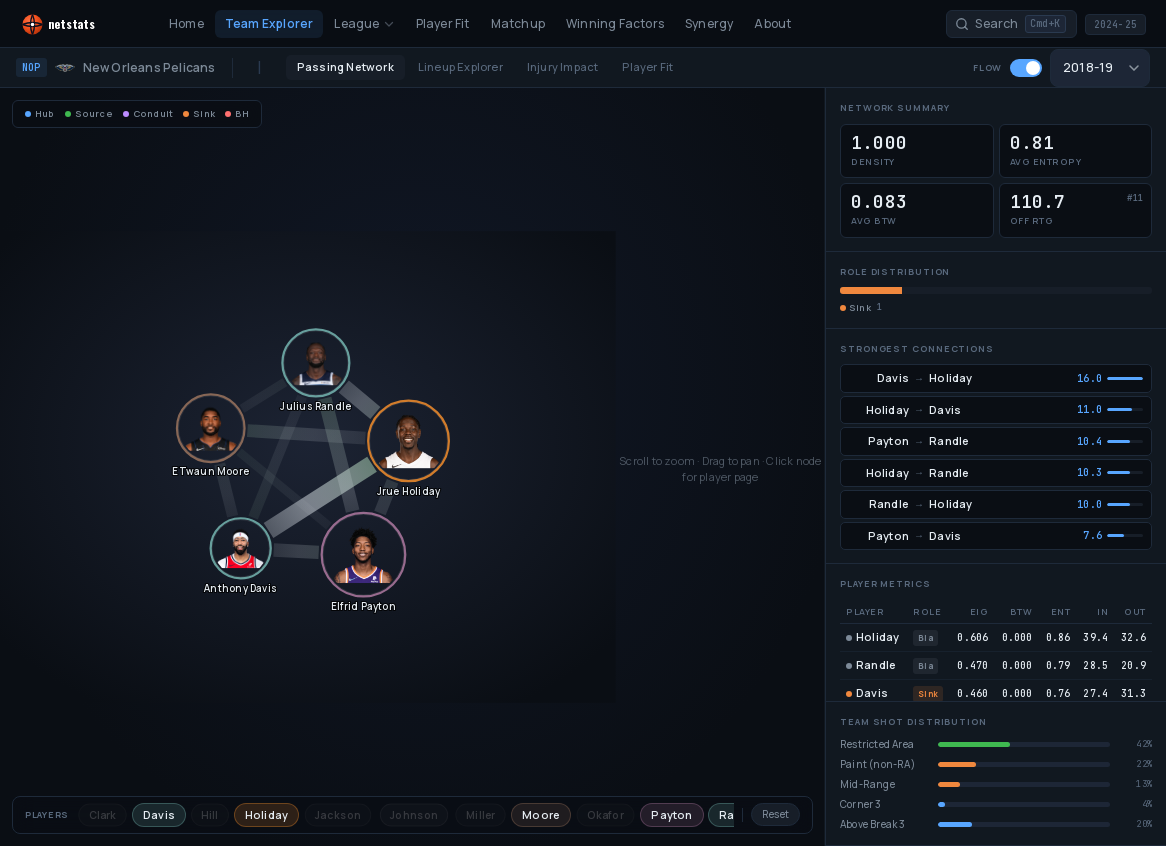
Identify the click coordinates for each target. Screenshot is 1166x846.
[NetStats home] (77, 24)
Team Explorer (269, 23)
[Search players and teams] (1011, 24)
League (364, 23)
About (772, 23)
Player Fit (443, 23)
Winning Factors (615, 23)
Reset (775, 814)
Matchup (518, 23)
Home (186, 23)
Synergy (709, 23)
